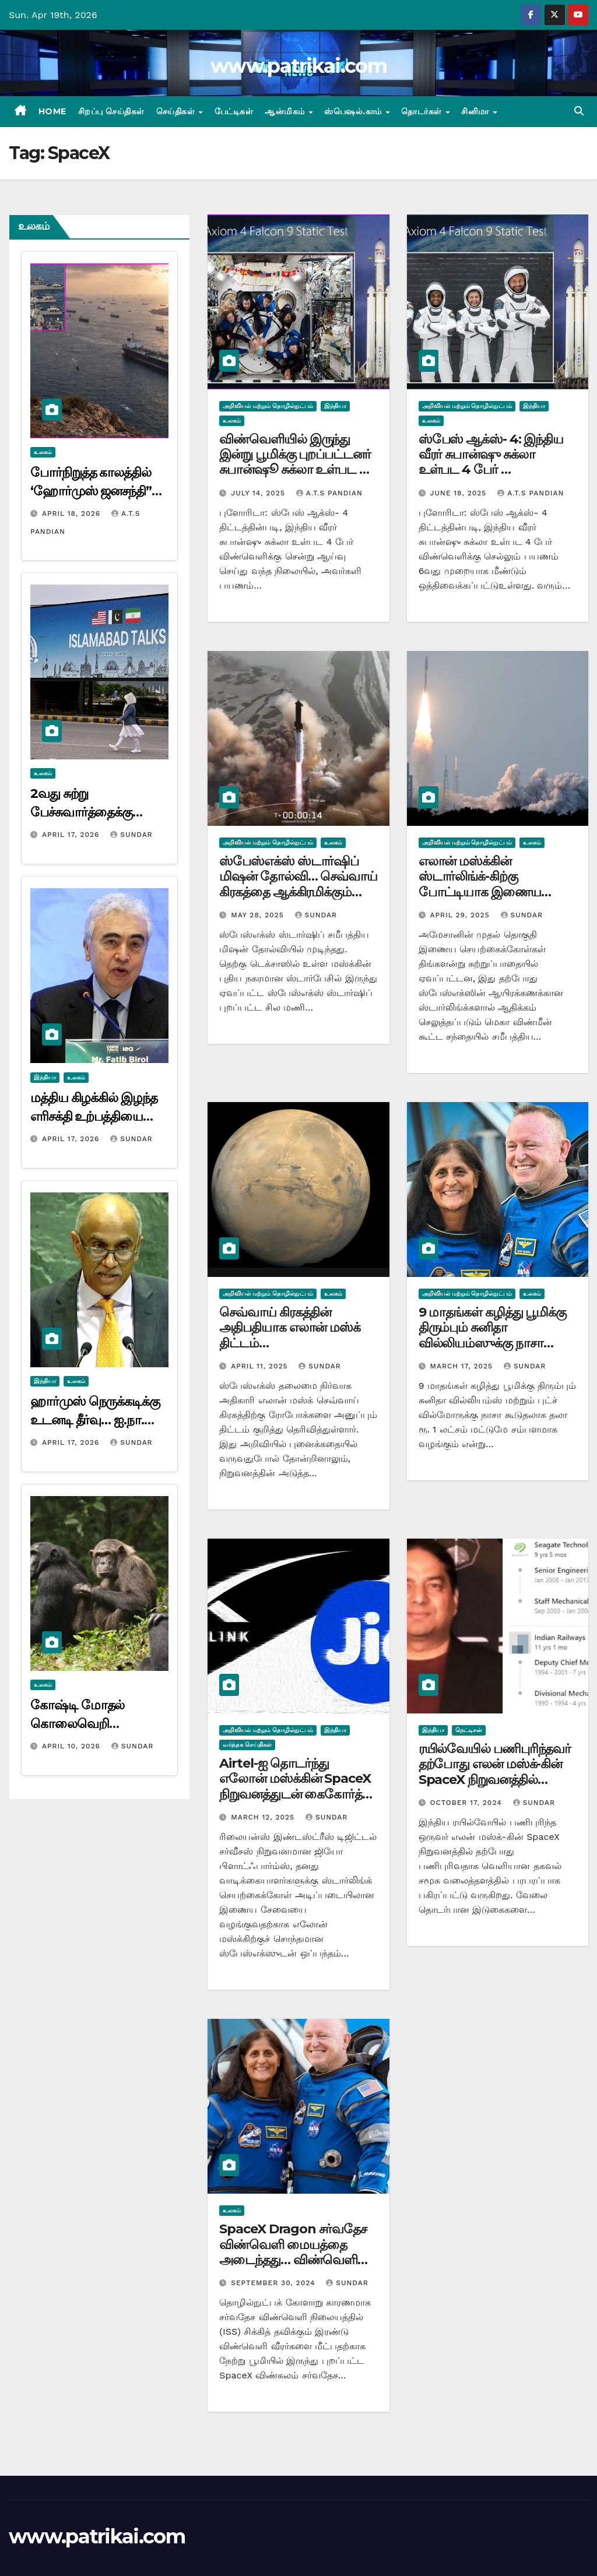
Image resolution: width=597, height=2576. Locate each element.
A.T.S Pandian (329, 493)
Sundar (131, 834)
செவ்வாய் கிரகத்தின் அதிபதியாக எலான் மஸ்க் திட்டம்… (289, 1327)
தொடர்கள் (422, 111)
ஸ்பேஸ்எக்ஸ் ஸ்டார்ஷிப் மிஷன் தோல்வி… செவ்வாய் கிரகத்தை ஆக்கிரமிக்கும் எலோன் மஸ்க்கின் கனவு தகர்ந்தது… (298, 892)
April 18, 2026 (72, 513)
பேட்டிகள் (234, 111)
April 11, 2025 (260, 1366)
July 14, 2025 (259, 493)
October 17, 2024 (467, 1803)
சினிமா (476, 111)
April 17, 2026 (72, 834)
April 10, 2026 (72, 1746)
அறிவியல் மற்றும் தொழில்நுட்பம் (268, 406)
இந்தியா (45, 1077)
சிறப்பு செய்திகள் (111, 111)
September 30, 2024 (274, 2283)
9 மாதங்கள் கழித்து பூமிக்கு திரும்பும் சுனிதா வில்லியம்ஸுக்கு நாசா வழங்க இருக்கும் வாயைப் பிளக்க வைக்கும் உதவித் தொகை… (492, 1350)
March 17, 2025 (463, 1366)
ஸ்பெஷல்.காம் (354, 111)
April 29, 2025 (461, 915)
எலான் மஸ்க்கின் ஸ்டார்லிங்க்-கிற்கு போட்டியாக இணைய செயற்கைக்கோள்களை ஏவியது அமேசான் (482, 892)
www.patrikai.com (298, 66)
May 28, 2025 (258, 915)
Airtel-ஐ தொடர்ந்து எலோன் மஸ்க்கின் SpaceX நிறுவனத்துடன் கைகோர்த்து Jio (296, 1786)
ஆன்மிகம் (286, 111)
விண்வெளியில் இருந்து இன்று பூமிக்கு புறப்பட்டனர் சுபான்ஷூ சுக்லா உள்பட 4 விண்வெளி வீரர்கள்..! (294, 462)
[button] (579, 111)
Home (52, 111)
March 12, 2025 (264, 1817)
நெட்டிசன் (468, 1730)
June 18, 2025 (460, 493)
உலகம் (43, 452)
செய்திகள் (177, 111)
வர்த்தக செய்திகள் (247, 1744)
